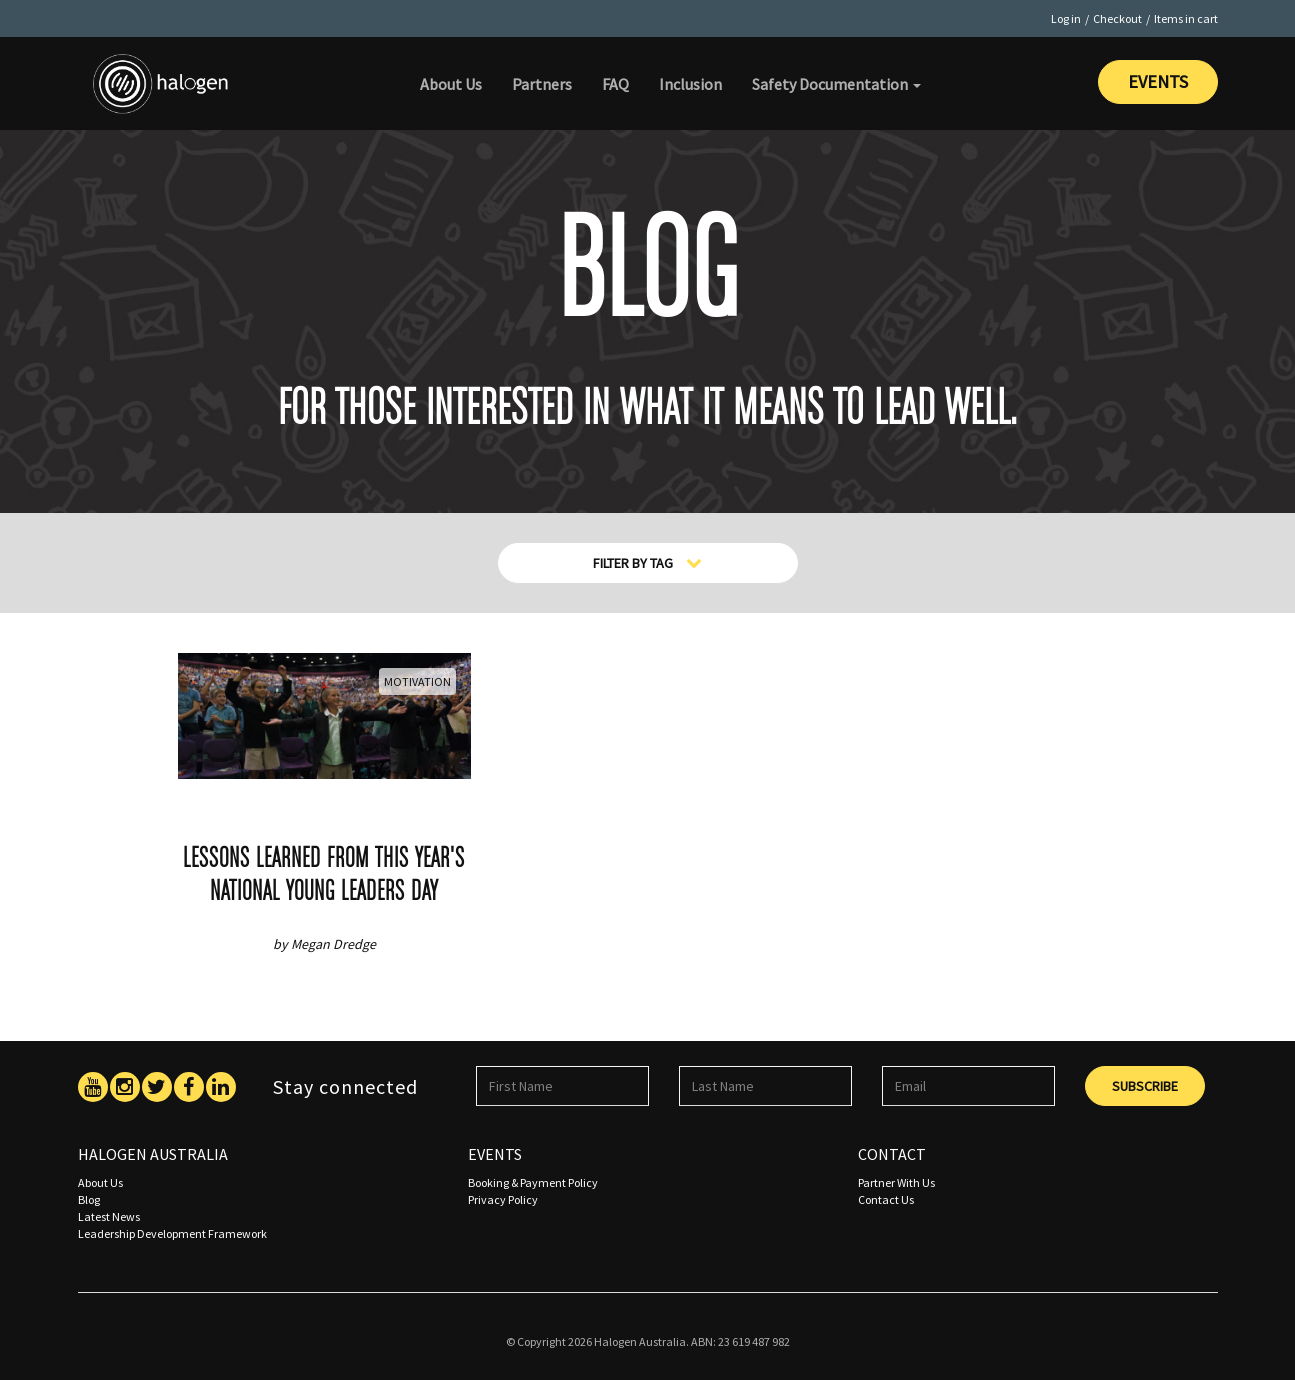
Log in (1066, 18)
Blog (89, 1199)
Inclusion (690, 84)
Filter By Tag (647, 563)
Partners (542, 84)
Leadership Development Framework (172, 1233)
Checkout (1117, 18)
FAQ (615, 84)
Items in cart (1186, 18)
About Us (451, 84)
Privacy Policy (503, 1199)
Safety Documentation (836, 84)
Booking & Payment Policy (533, 1182)
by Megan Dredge (324, 944)
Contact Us (886, 1199)
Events (1158, 81)
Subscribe (1145, 1086)
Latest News (109, 1216)
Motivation (417, 681)
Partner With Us (896, 1182)
